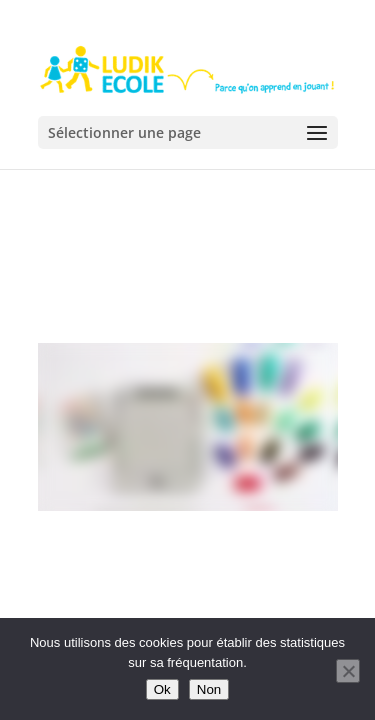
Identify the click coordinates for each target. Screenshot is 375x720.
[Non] (348, 671)
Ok (162, 689)
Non (209, 689)
